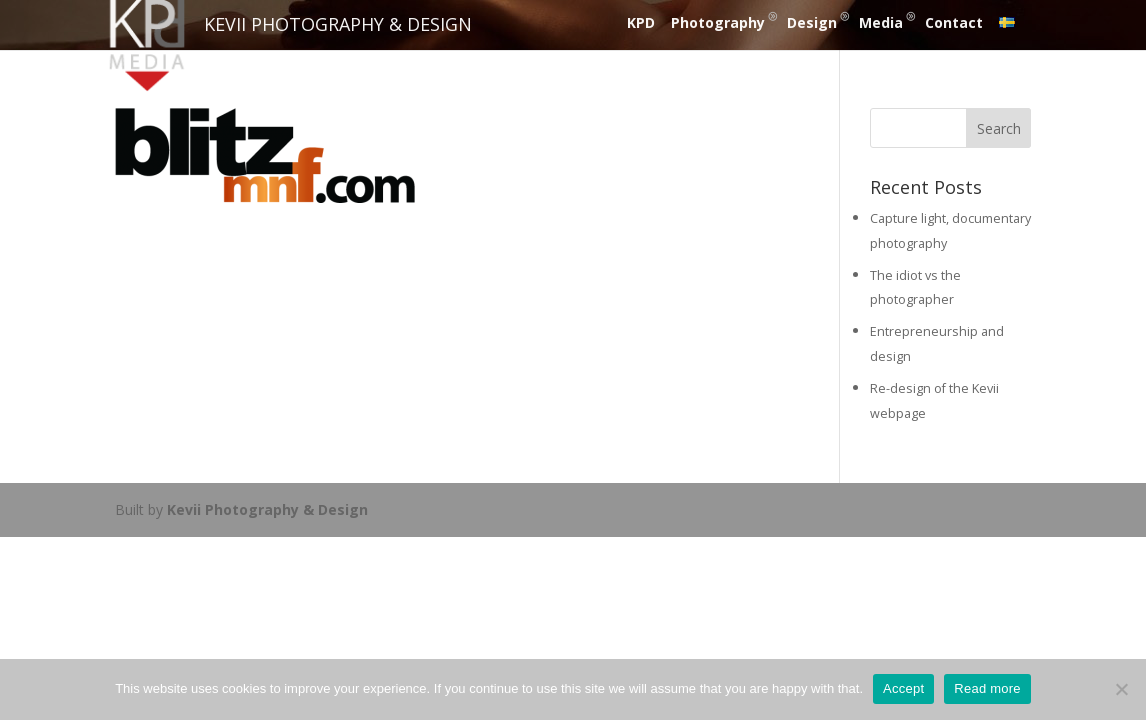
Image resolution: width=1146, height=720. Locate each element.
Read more (987, 688)
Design (812, 22)
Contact (954, 22)
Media (881, 22)
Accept (903, 688)
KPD (641, 22)
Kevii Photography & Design (267, 509)
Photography (718, 22)
